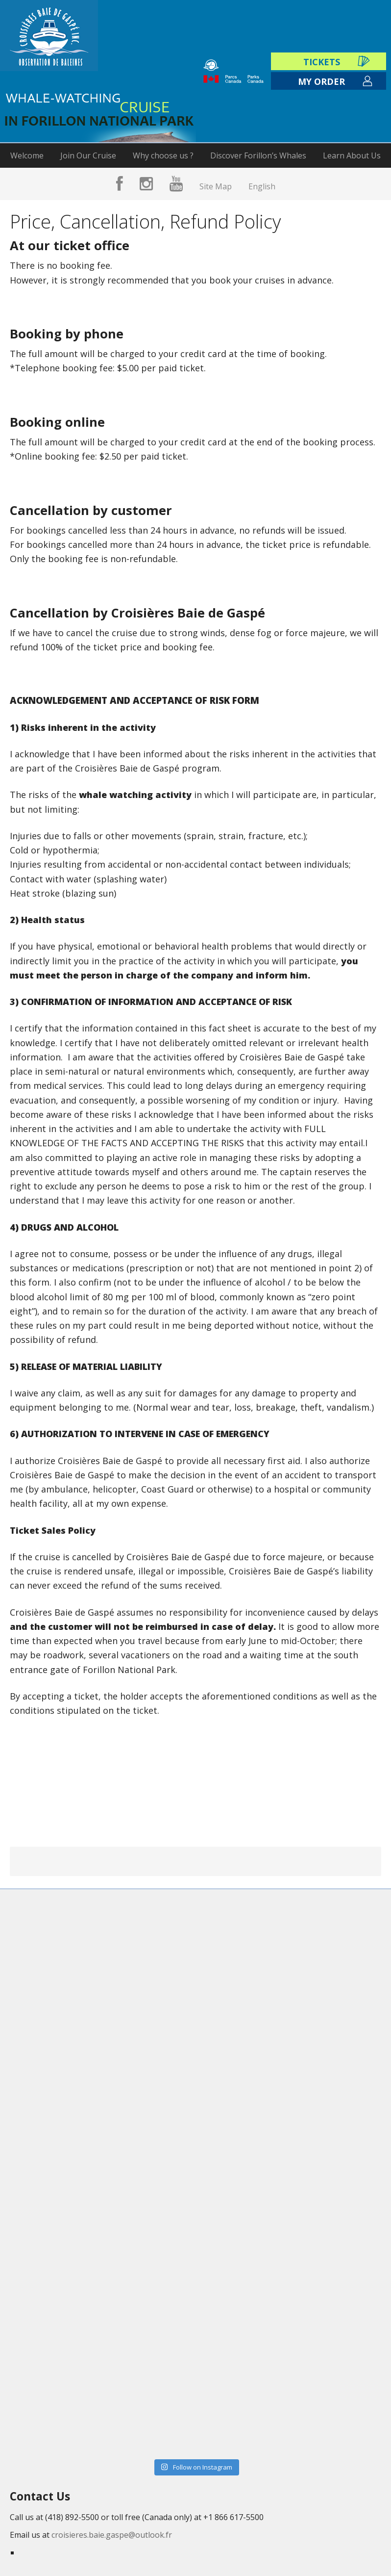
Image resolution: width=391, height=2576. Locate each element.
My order (321, 81)
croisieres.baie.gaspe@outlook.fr (111, 2534)
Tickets (321, 62)
